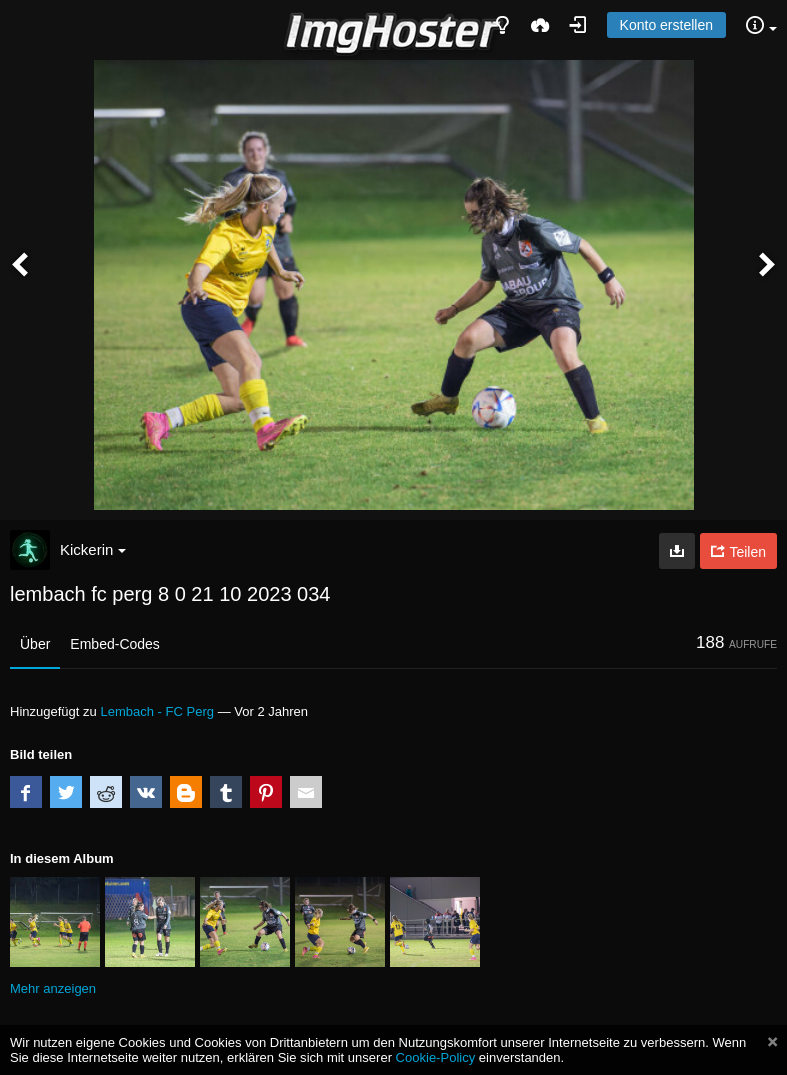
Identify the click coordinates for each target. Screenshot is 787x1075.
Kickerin (93, 549)
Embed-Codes (115, 644)
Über (35, 644)
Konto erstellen (666, 25)
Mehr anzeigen (53, 988)
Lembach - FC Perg (157, 711)
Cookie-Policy (436, 1057)
